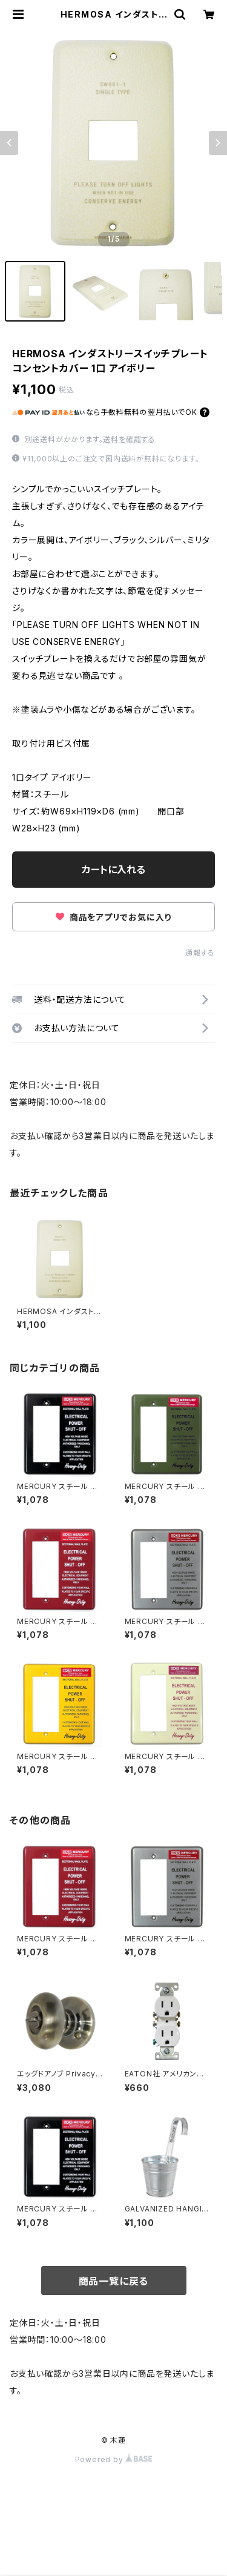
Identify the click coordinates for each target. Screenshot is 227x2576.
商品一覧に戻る (114, 2281)
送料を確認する (129, 439)
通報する (200, 952)
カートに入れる (113, 870)
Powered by (114, 2459)
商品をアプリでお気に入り (113, 917)
